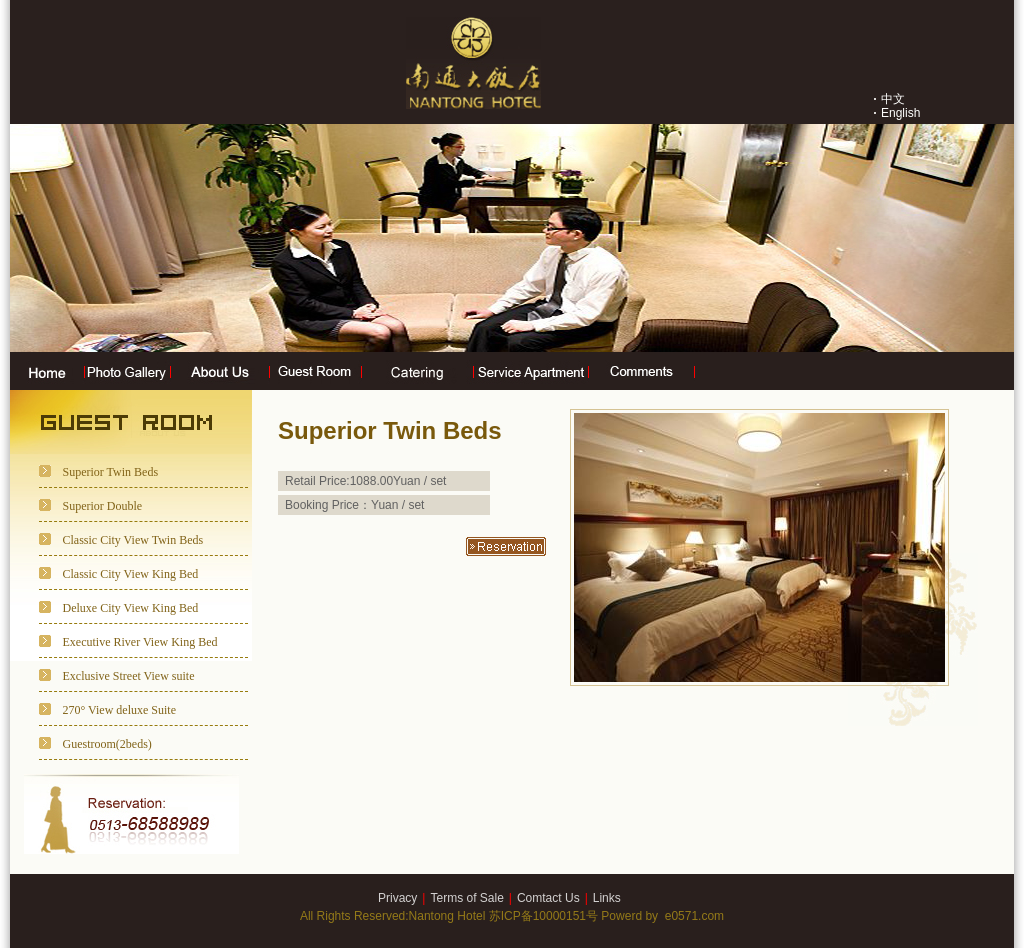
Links (607, 898)
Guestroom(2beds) (107, 744)
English (900, 113)
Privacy (397, 898)
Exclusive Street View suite (129, 676)
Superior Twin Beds (111, 472)
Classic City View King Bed (131, 574)
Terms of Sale (466, 898)
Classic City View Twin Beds (133, 540)
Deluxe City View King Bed (131, 608)
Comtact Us (548, 898)
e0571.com (694, 916)
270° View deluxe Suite (120, 710)
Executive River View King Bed (140, 642)
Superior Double (103, 506)
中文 (893, 99)
